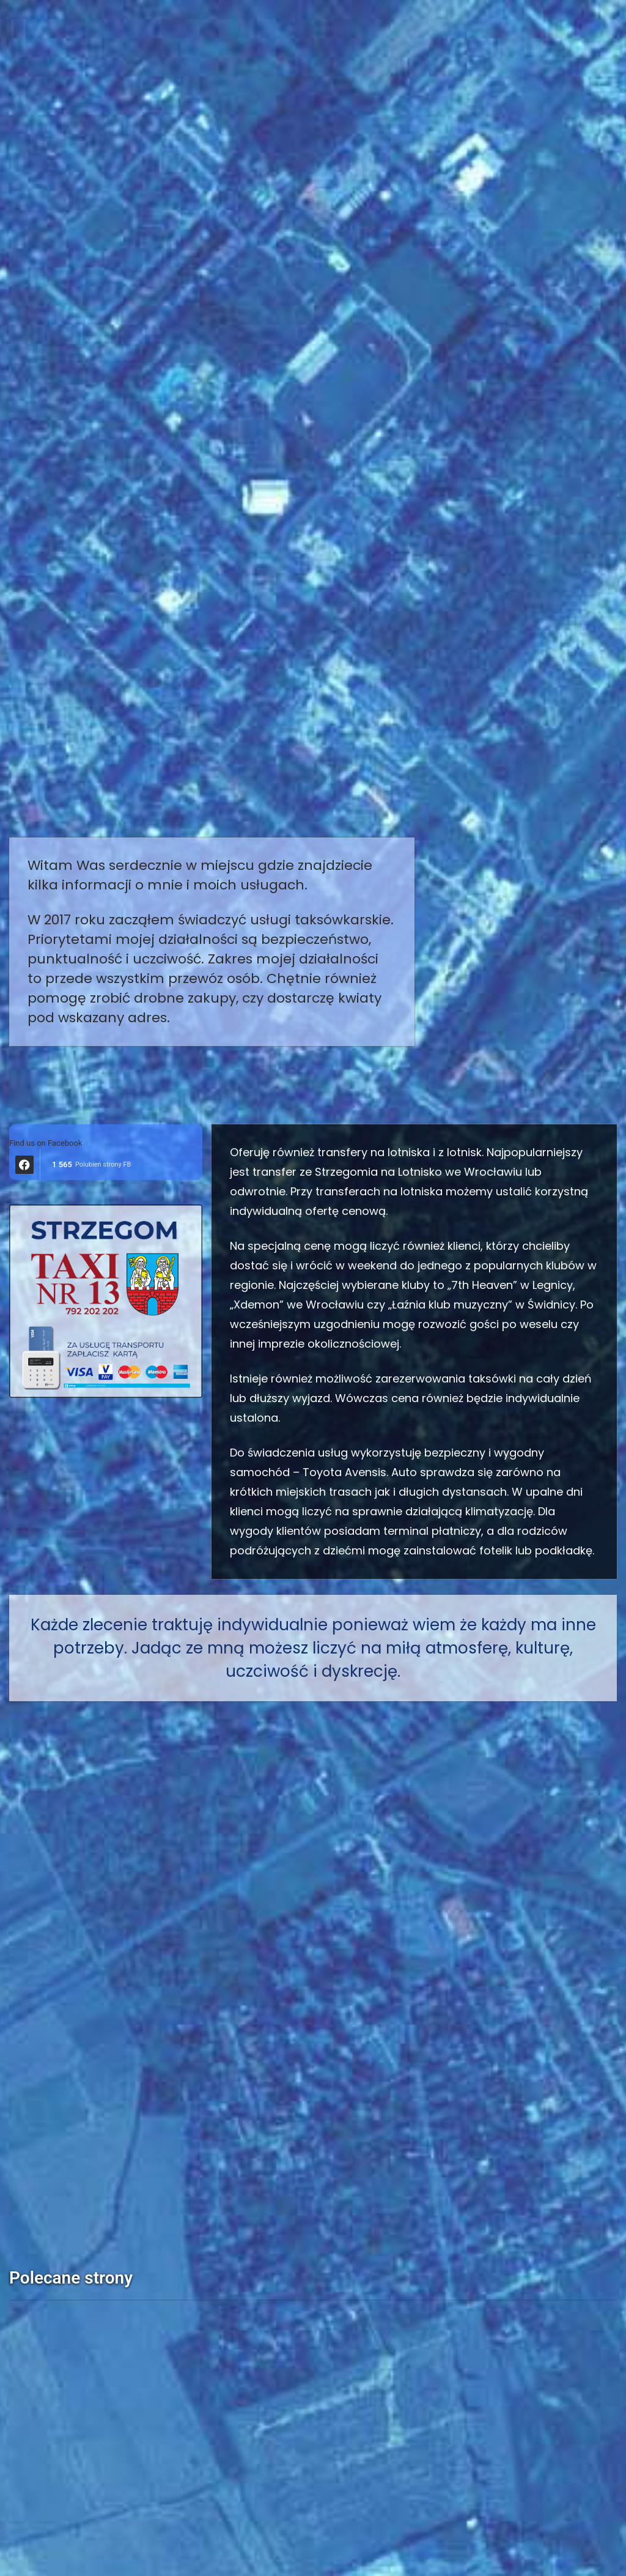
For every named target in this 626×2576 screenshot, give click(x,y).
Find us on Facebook (45, 1143)
